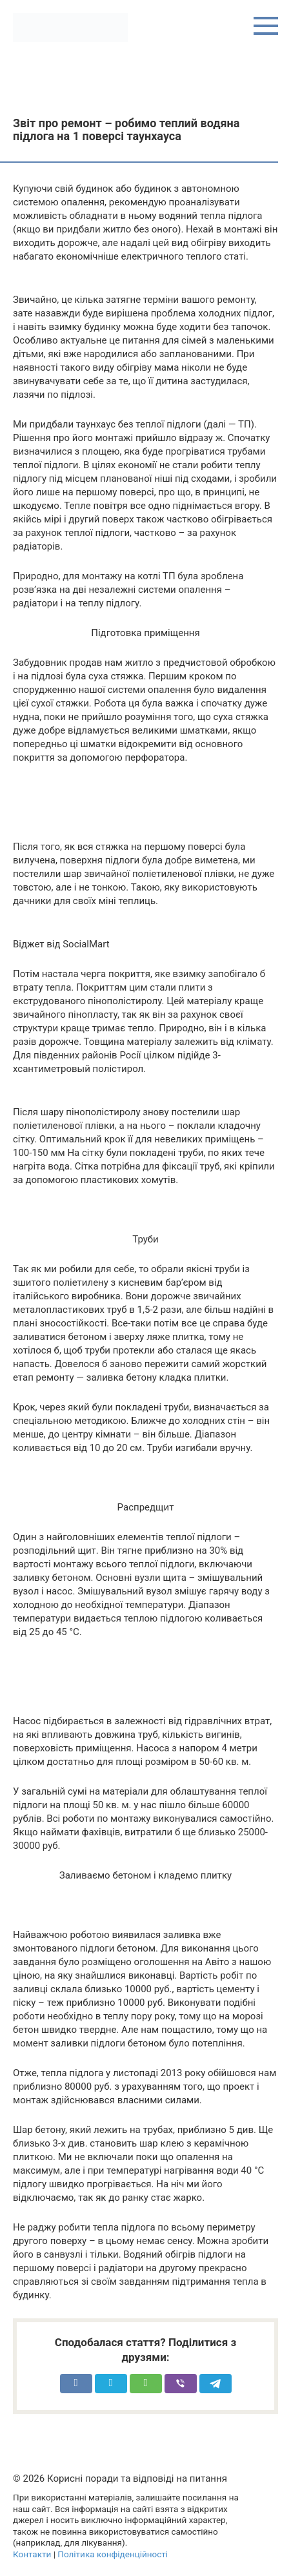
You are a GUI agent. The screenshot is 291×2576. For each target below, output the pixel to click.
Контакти (32, 2554)
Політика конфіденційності (112, 2554)
